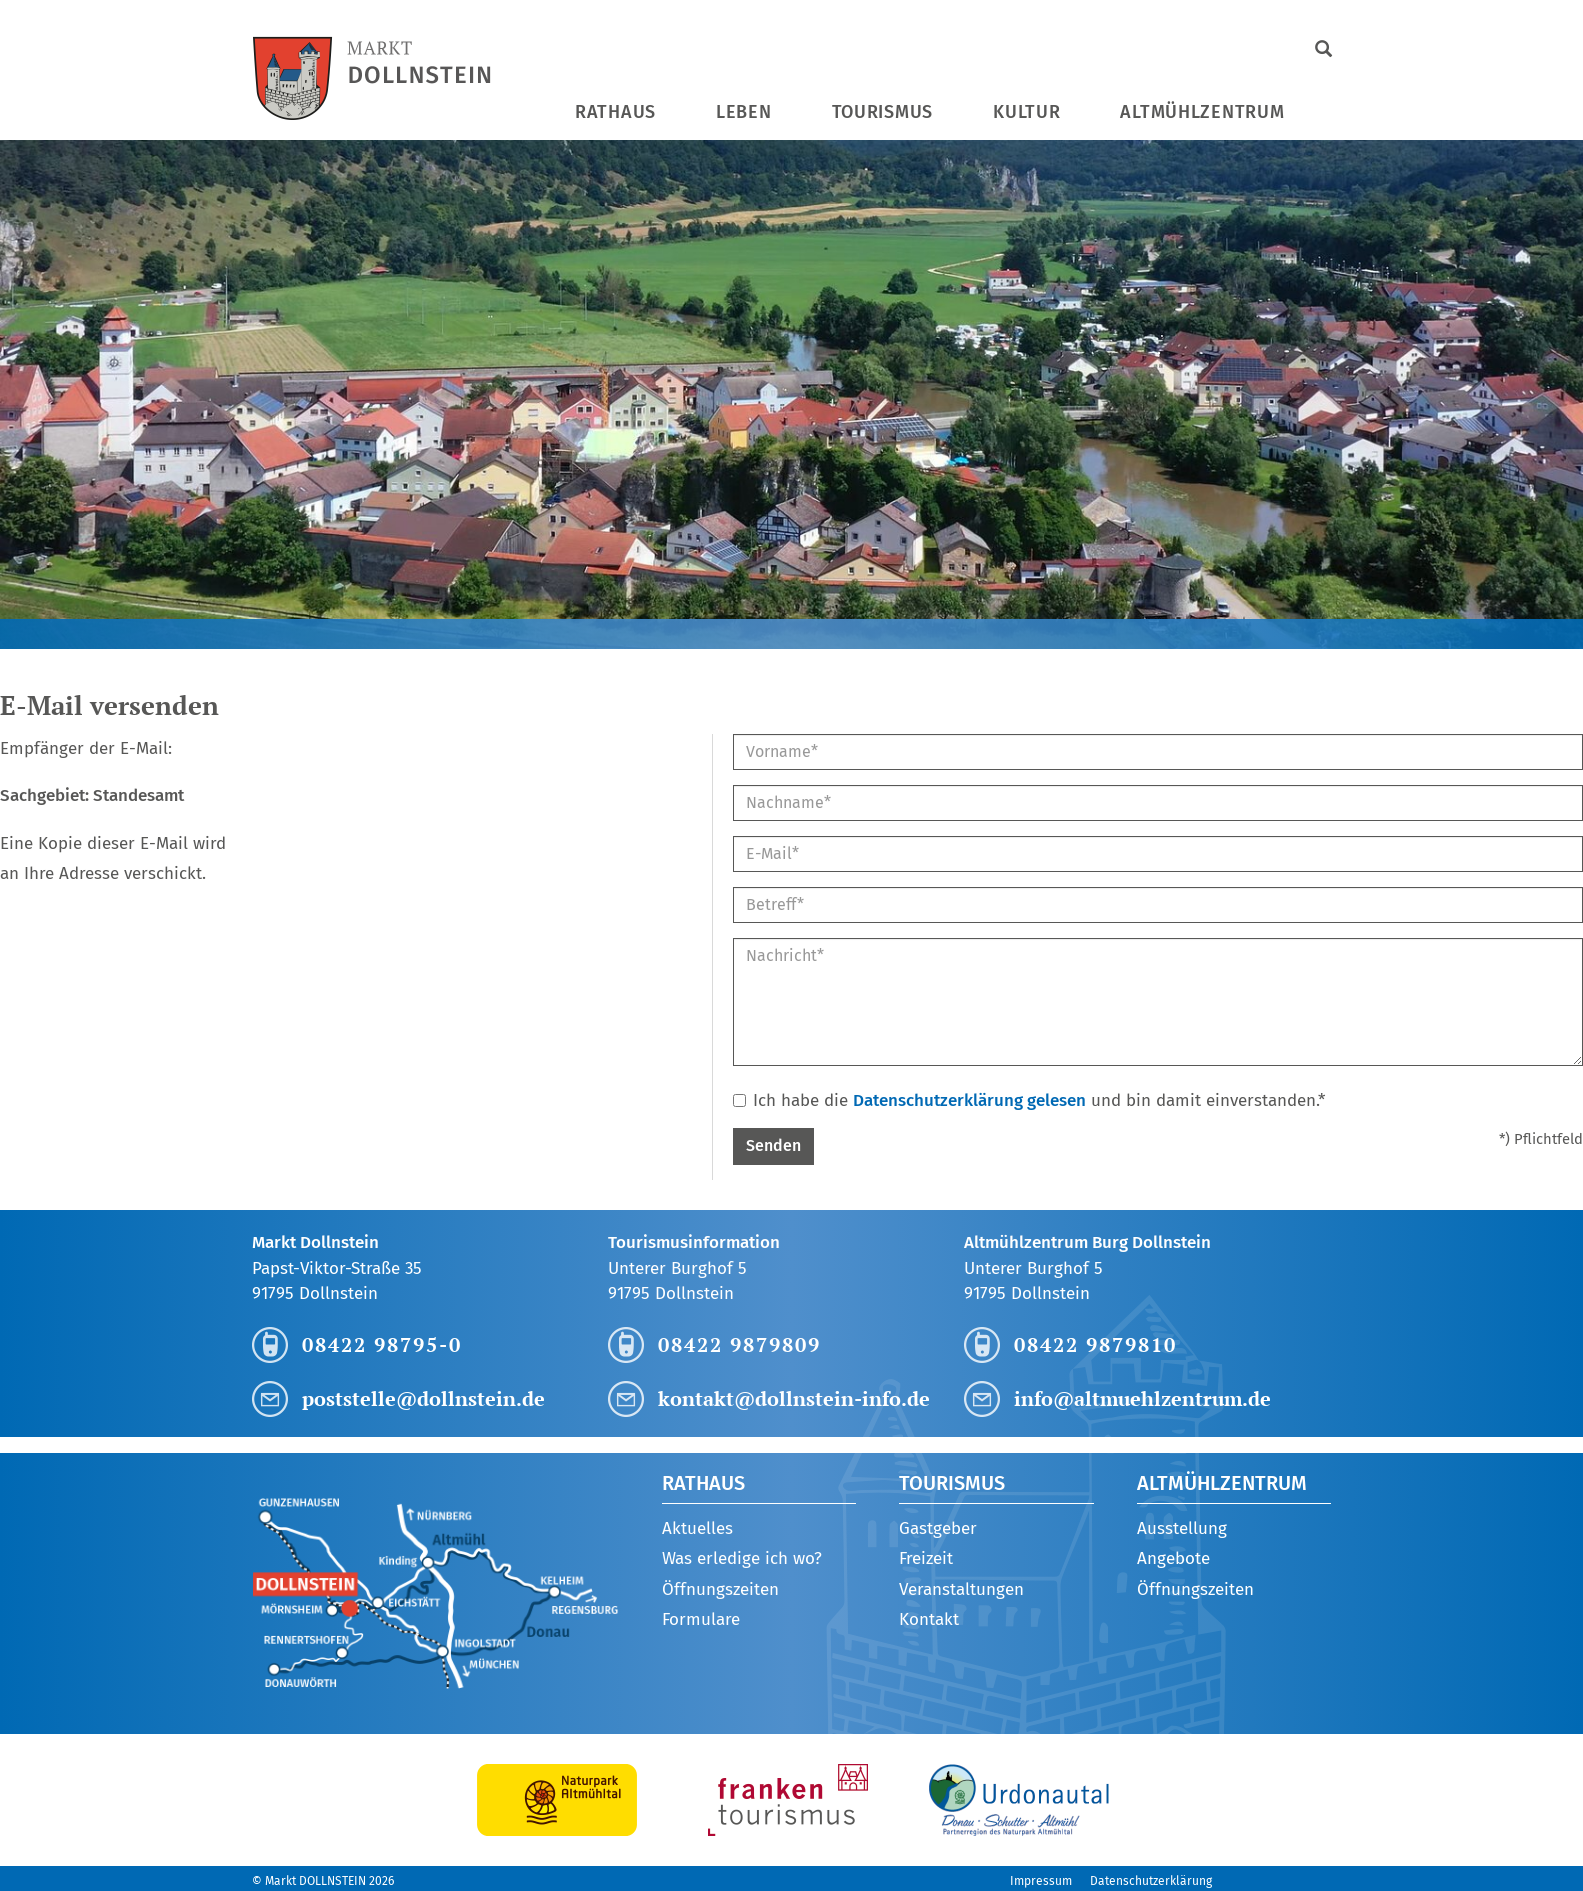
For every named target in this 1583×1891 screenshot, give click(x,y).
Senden (773, 1145)
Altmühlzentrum (1202, 112)
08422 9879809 (739, 1344)
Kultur (1026, 112)
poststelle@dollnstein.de (423, 1398)
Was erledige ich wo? (742, 1558)
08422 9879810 (1095, 1344)
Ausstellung (1182, 1528)
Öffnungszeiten (720, 1589)
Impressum (1041, 1881)
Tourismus (882, 112)
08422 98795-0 (382, 1344)
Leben (744, 112)
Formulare (701, 1619)
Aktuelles (697, 1528)
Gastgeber (938, 1528)
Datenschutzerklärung (1151, 1881)
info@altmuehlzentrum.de (1142, 1398)
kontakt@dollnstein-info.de (794, 1398)
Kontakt (929, 1619)
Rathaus (615, 112)
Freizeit (926, 1558)
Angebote (1173, 1558)
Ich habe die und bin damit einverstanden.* (1029, 1100)
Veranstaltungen (961, 1589)
